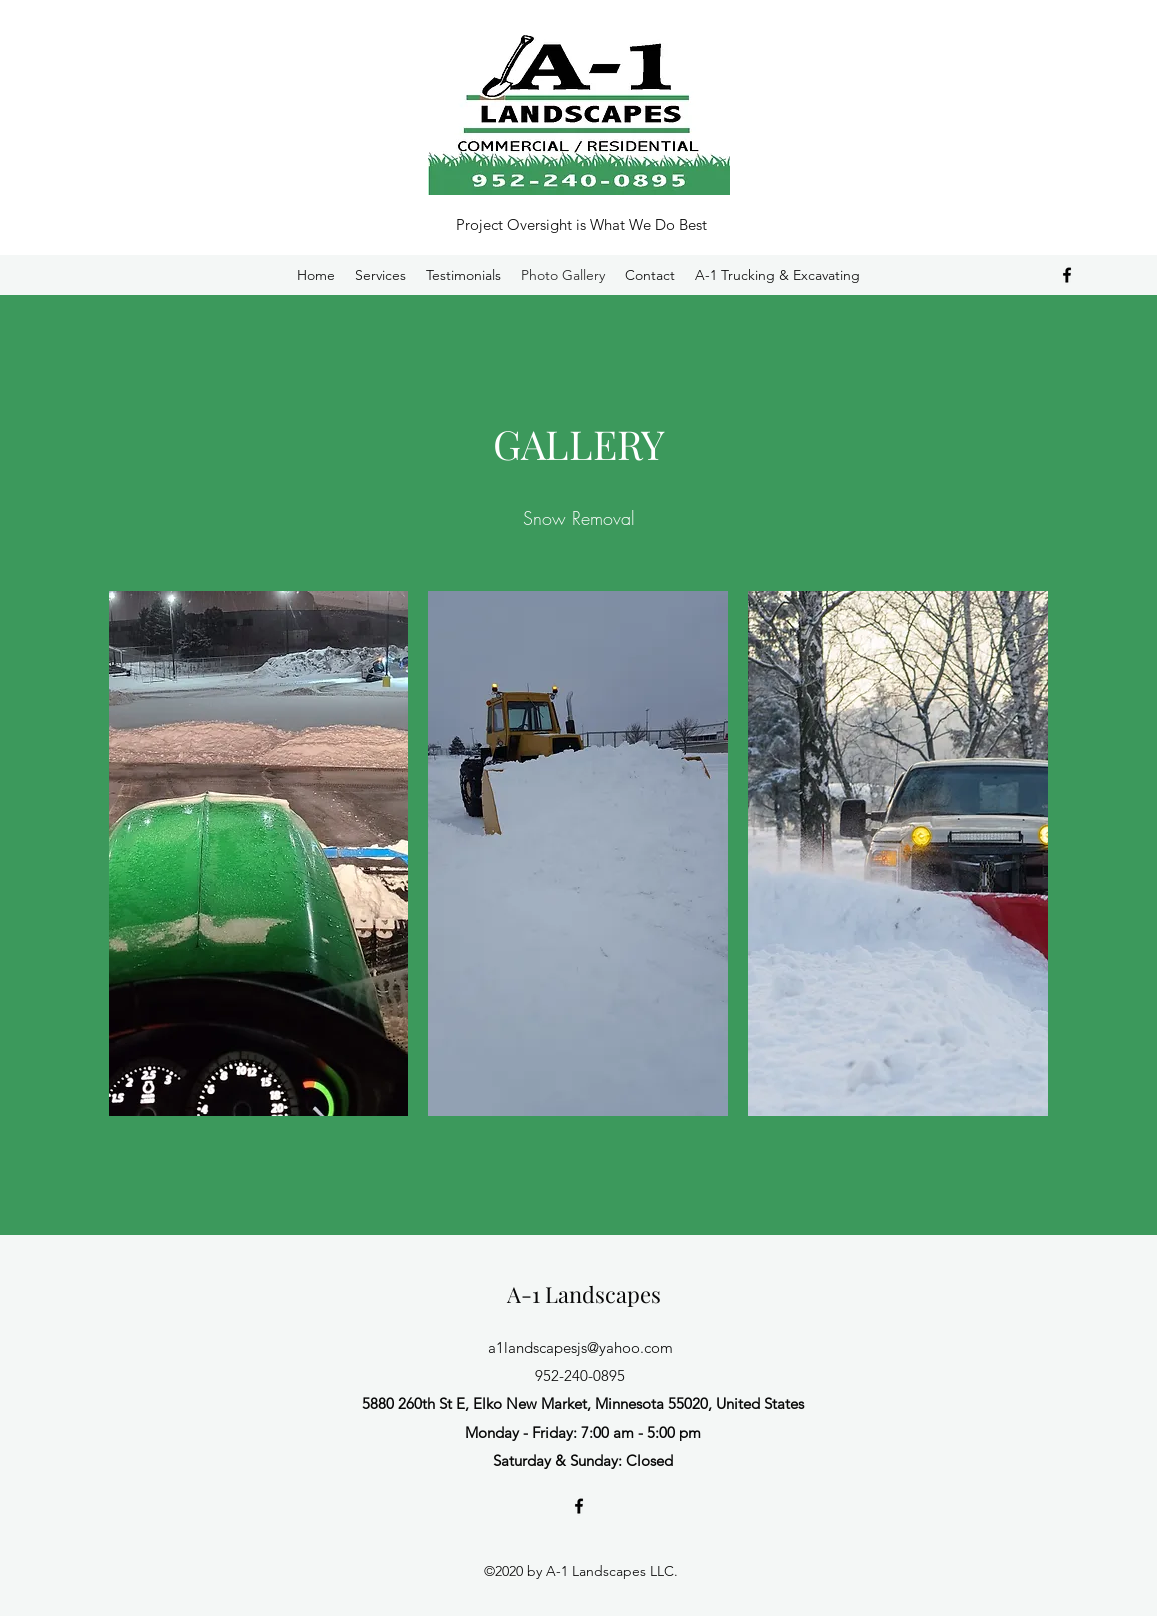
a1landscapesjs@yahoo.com (580, 1347)
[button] (259, 853)
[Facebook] (1067, 275)
